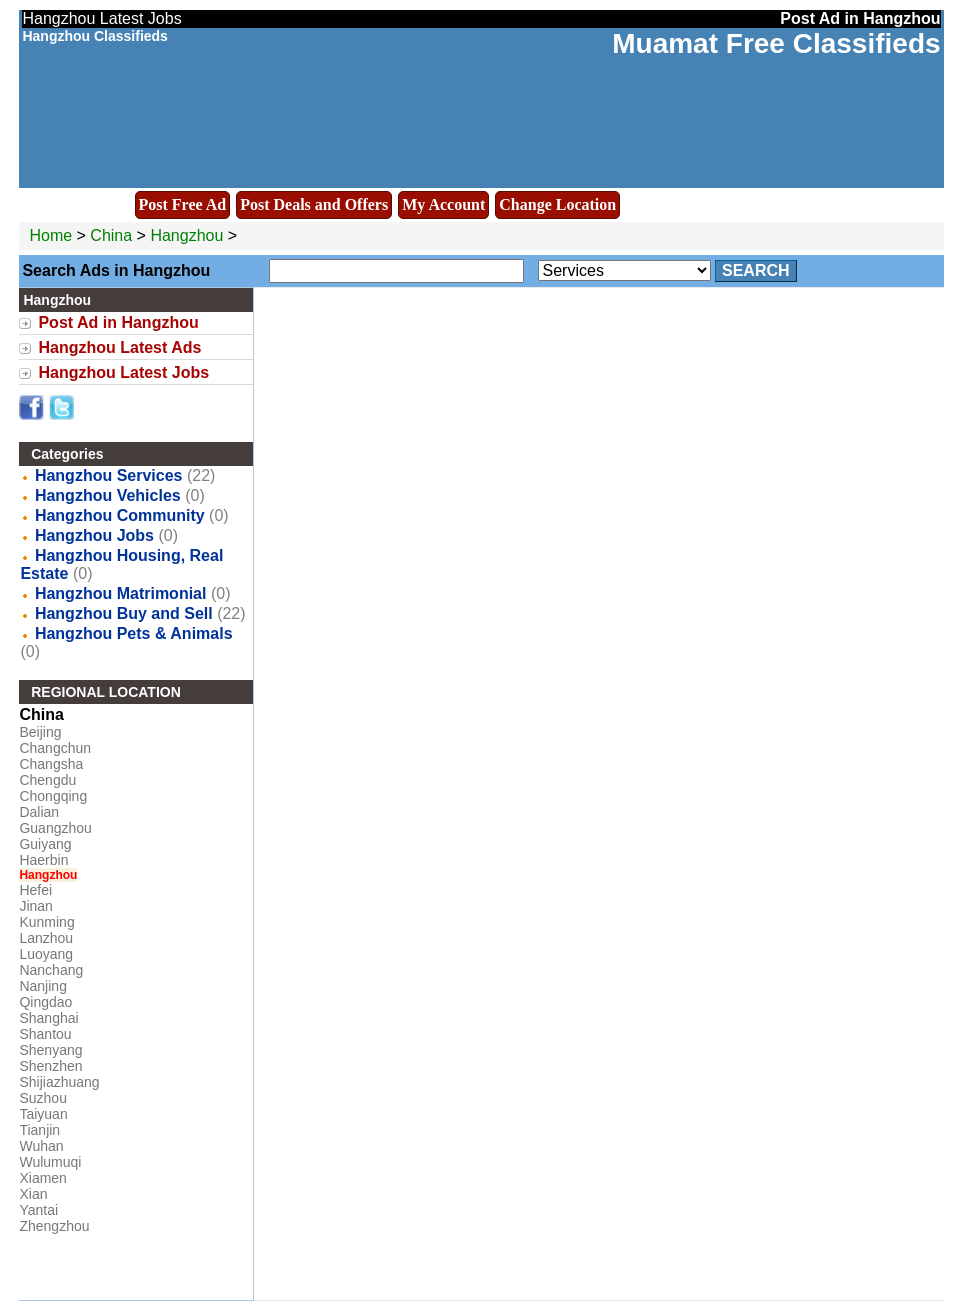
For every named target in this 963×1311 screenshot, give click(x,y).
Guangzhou (55, 828)
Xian (33, 1194)
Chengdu (47, 780)
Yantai (38, 1210)
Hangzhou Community (120, 515)
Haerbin (43, 860)
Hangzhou (188, 235)
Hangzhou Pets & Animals (134, 633)
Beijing (40, 732)
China (111, 235)
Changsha (51, 764)
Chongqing (53, 796)
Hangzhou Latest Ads (119, 347)
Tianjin (39, 1130)
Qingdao (45, 1002)
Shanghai (48, 1018)
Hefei (35, 890)
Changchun (55, 748)
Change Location (557, 204)
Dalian (39, 812)
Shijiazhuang (59, 1082)
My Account (443, 204)
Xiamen (42, 1178)
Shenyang (50, 1050)
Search (756, 270)
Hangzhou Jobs (94, 535)
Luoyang (46, 954)
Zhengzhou (54, 1226)
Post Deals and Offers (314, 204)
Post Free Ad (183, 204)
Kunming (46, 922)
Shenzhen (50, 1066)
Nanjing (42, 986)
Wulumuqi (50, 1162)
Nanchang (51, 970)
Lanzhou (46, 938)
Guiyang (45, 844)
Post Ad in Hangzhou (118, 322)
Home (50, 235)
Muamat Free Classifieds (776, 43)
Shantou (45, 1034)
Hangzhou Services (109, 475)
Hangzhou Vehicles (108, 495)
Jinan (35, 906)
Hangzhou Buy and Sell (124, 613)
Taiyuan (43, 1114)
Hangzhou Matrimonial (121, 593)
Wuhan (41, 1146)
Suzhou (42, 1098)
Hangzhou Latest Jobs (123, 372)
